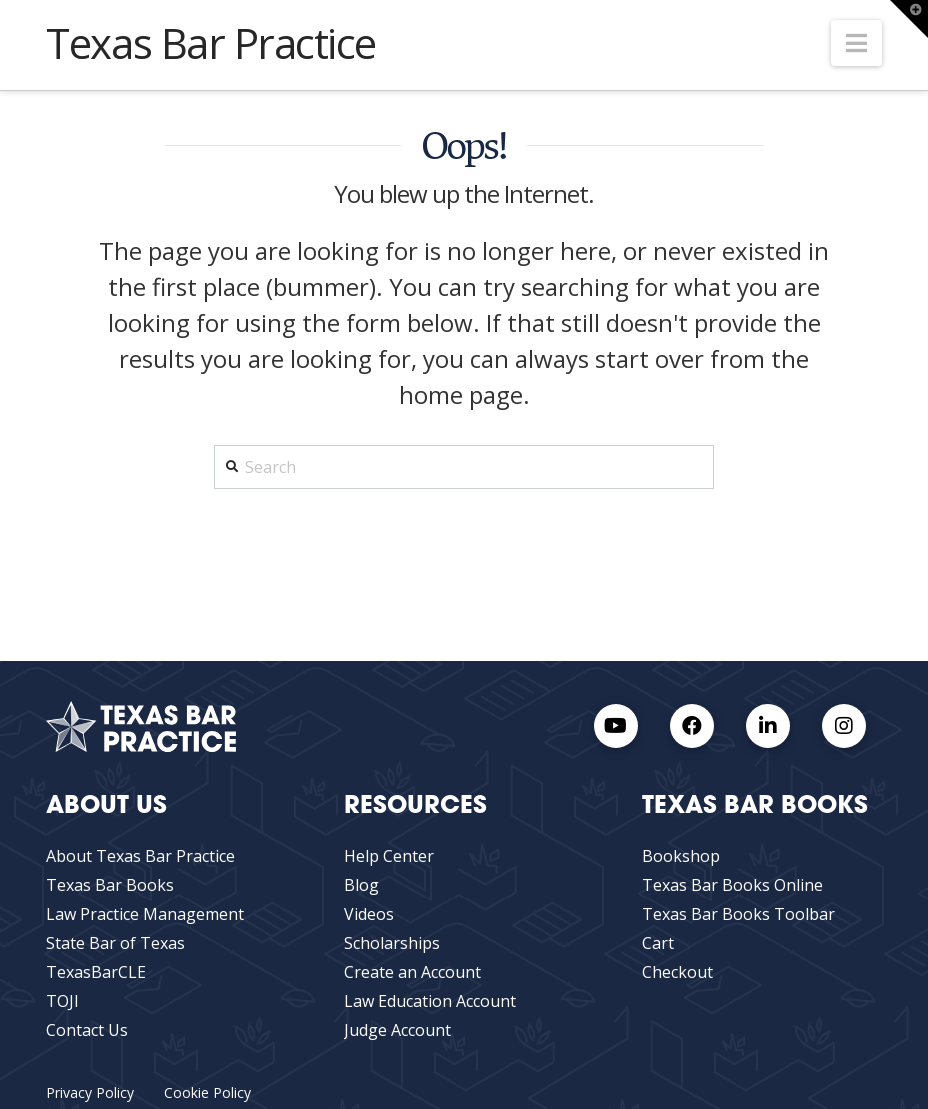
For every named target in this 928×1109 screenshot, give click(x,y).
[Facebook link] (692, 726)
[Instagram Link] (844, 726)
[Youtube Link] (616, 726)
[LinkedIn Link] (768, 726)
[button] (856, 43)
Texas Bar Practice (211, 43)
